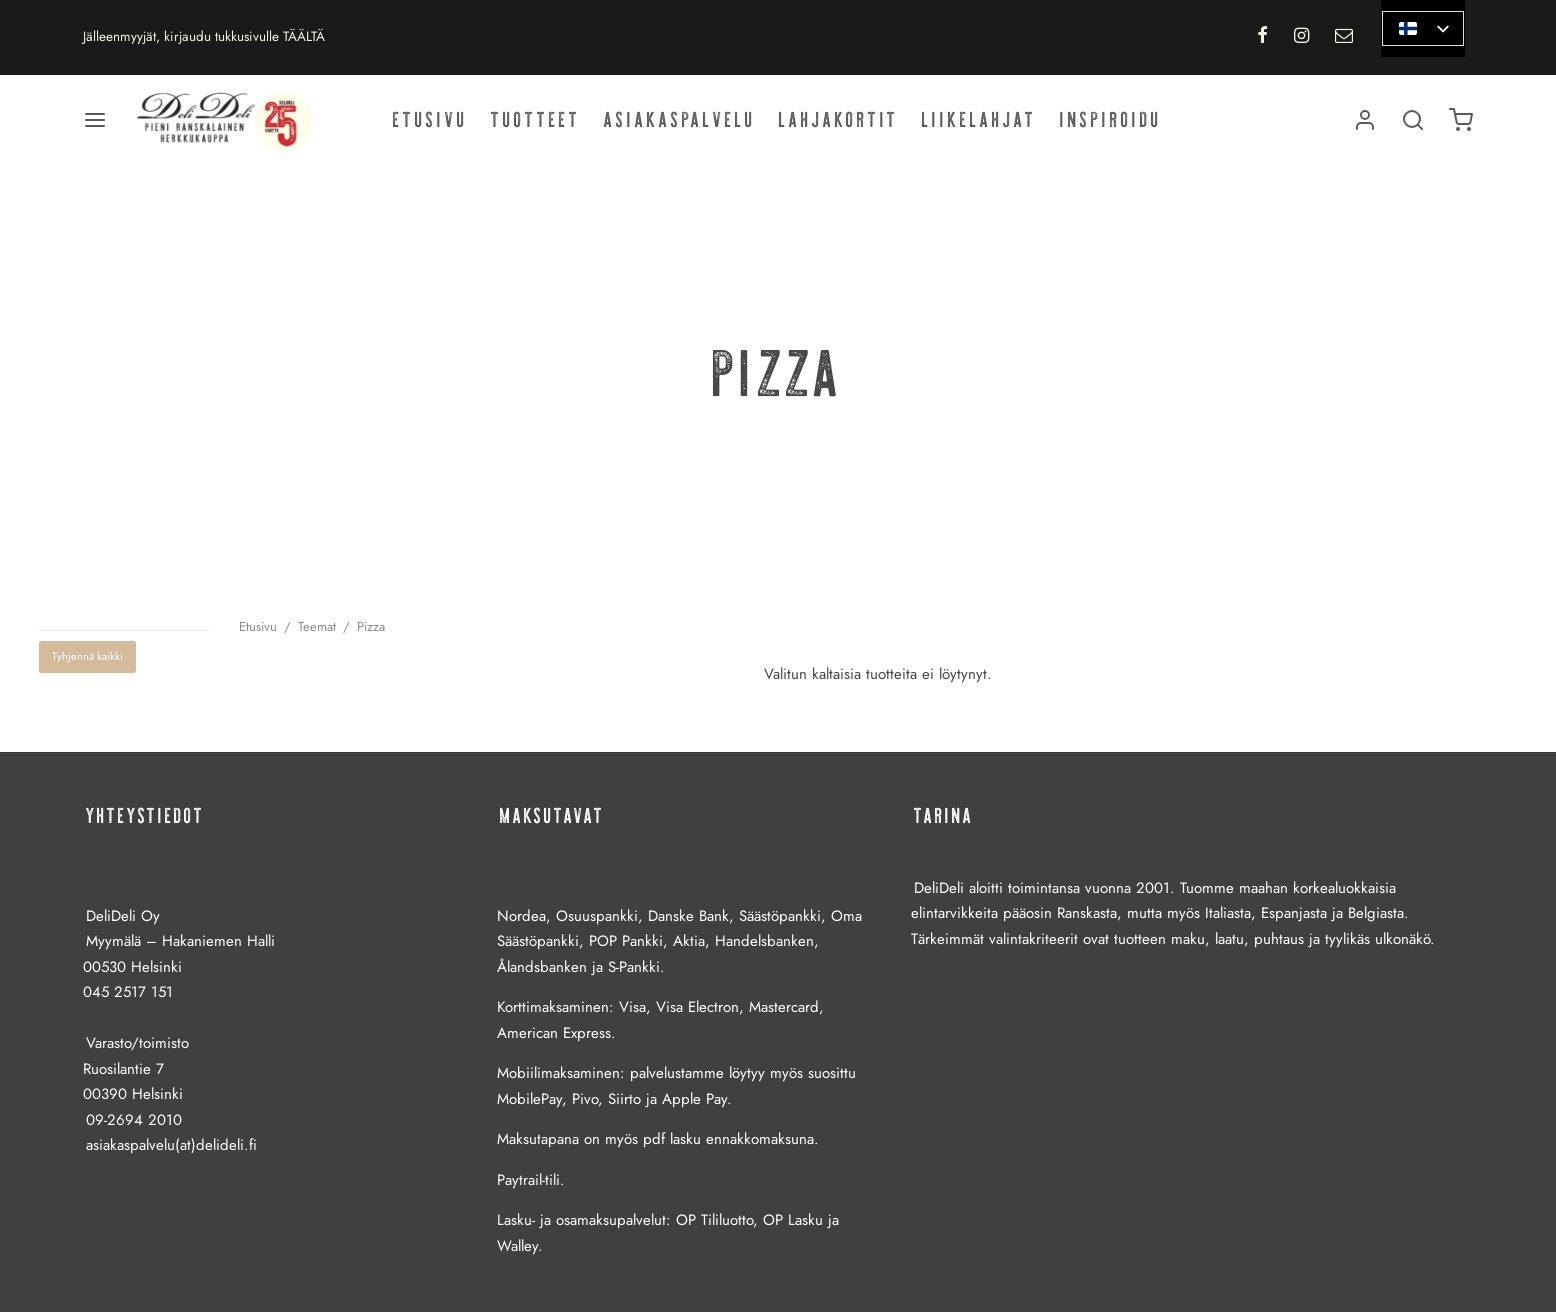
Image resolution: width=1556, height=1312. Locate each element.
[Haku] (1413, 120)
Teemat (317, 626)
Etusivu (430, 119)
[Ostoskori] (1461, 120)
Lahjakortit (839, 119)
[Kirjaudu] (1365, 120)
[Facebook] (1261, 37)
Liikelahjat (979, 119)
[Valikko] (95, 120)
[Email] (1344, 37)
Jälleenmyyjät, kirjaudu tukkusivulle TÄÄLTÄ (204, 36)
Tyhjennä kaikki (87, 656)
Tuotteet (536, 119)
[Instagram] (1301, 37)
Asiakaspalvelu (680, 119)
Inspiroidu (1111, 119)
